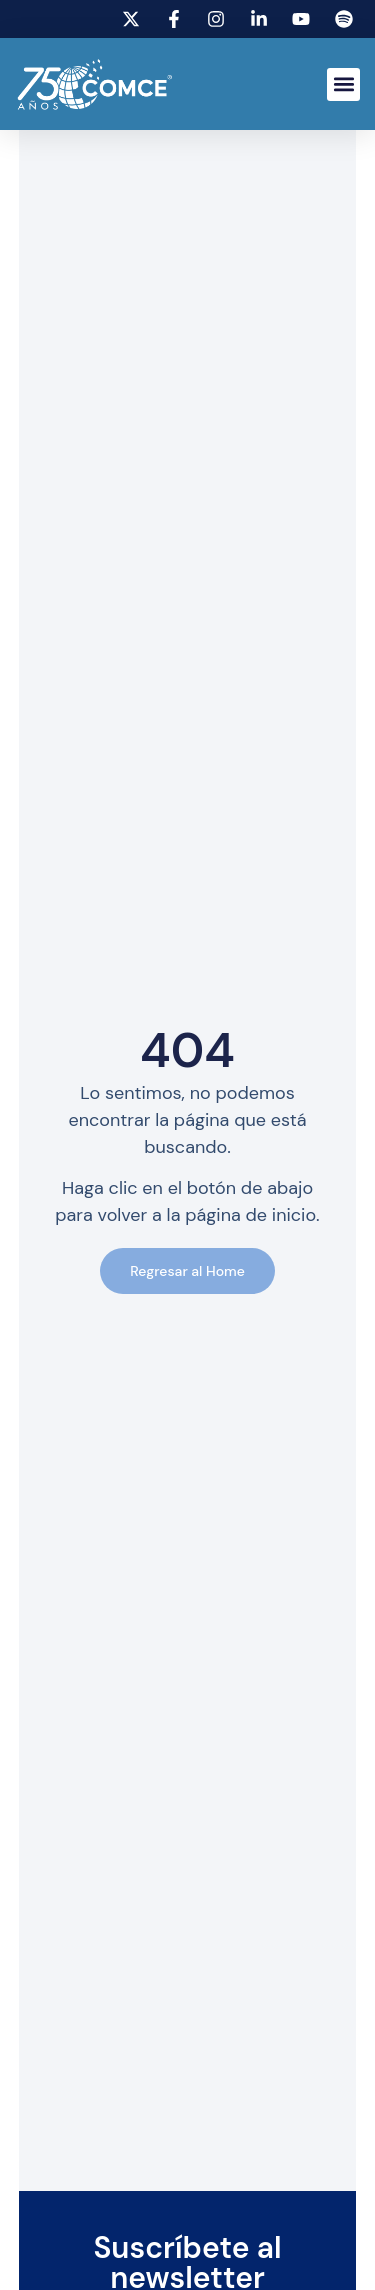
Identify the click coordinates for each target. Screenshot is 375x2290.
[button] (343, 84)
